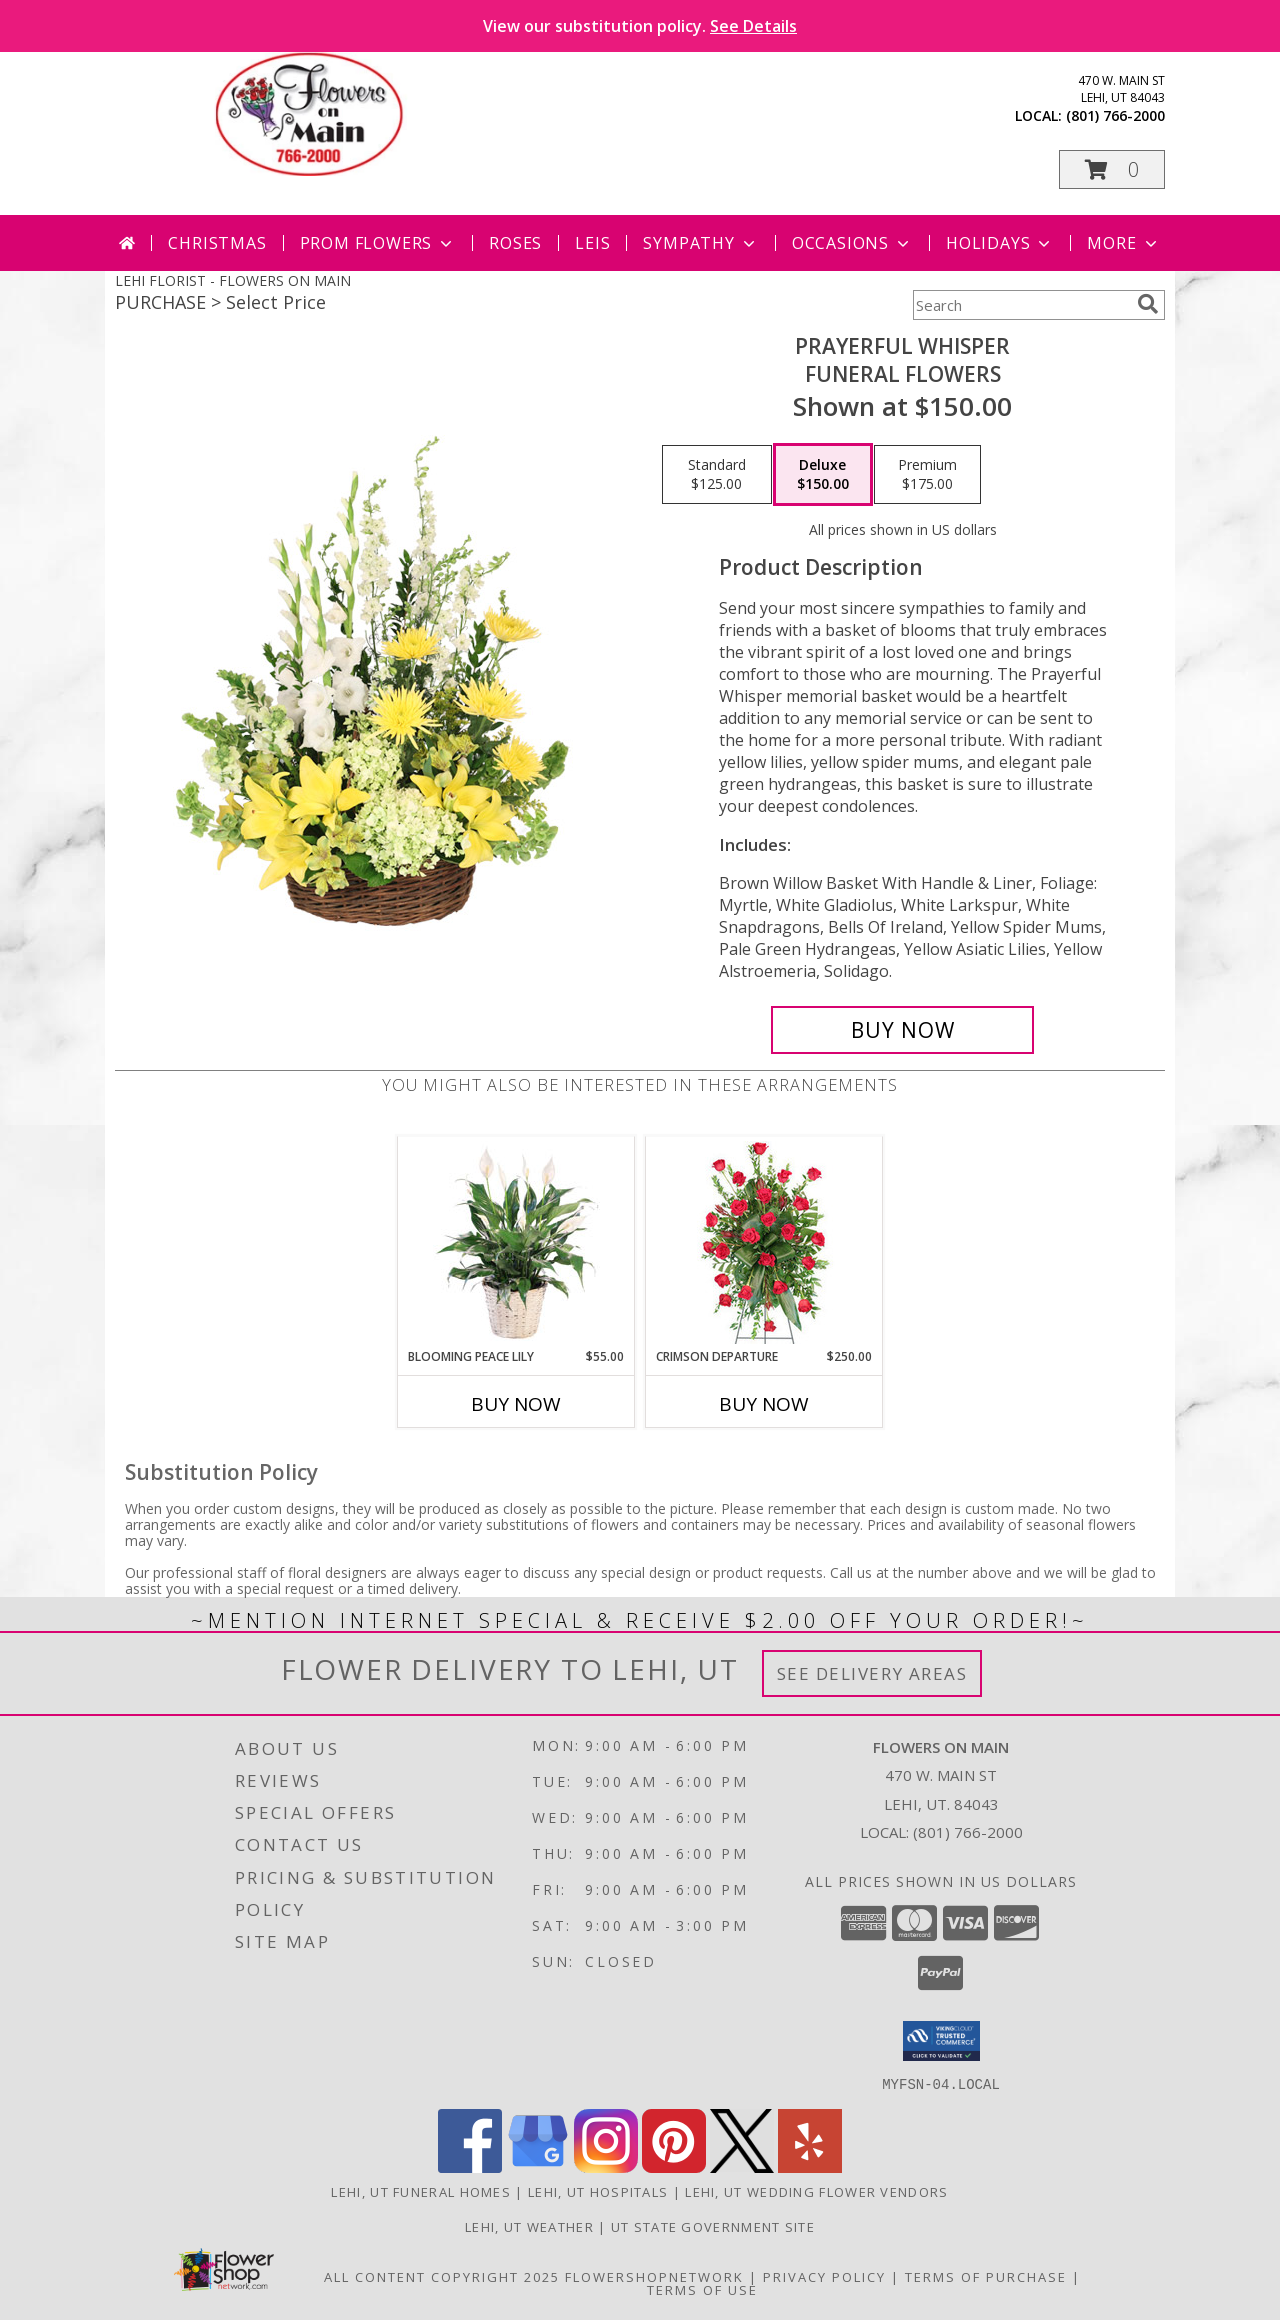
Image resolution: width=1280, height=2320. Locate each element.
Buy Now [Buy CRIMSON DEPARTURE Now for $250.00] (764, 1404)
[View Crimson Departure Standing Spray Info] (764, 1242)
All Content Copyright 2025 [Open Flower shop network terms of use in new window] (442, 2276)
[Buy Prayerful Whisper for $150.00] (902, 1030)
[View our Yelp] (810, 2166)
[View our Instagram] (606, 2166)
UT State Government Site (713, 2226)
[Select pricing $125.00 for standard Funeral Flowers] (717, 475)
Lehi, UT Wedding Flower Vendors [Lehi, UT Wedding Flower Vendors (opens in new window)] (816, 2191)
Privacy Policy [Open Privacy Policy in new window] (824, 2276)
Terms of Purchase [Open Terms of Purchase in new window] (986, 2276)
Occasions (852, 243)
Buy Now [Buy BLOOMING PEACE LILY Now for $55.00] (516, 1404)
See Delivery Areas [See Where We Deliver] (872, 1673)
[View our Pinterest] (674, 2166)
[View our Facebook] (470, 2166)
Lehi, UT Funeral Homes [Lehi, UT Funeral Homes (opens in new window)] (421, 2191)
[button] (1112, 169)
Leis (592, 243)
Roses (515, 243)
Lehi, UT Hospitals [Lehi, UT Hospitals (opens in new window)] (598, 2191)
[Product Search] (1021, 305)
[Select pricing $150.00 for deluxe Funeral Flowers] (823, 475)
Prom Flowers (378, 243)
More (1123, 243)
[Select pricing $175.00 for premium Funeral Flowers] (927, 475)
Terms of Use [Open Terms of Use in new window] (702, 2289)
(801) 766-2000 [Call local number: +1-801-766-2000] (1115, 115)
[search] (1148, 304)
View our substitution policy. (640, 26)
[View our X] (742, 2166)
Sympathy (700, 243)
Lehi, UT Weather (529, 2226)
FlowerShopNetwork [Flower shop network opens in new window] (654, 2276)
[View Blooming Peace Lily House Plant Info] (516, 1242)
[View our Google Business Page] (538, 2166)
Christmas (217, 243)
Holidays (1000, 243)
